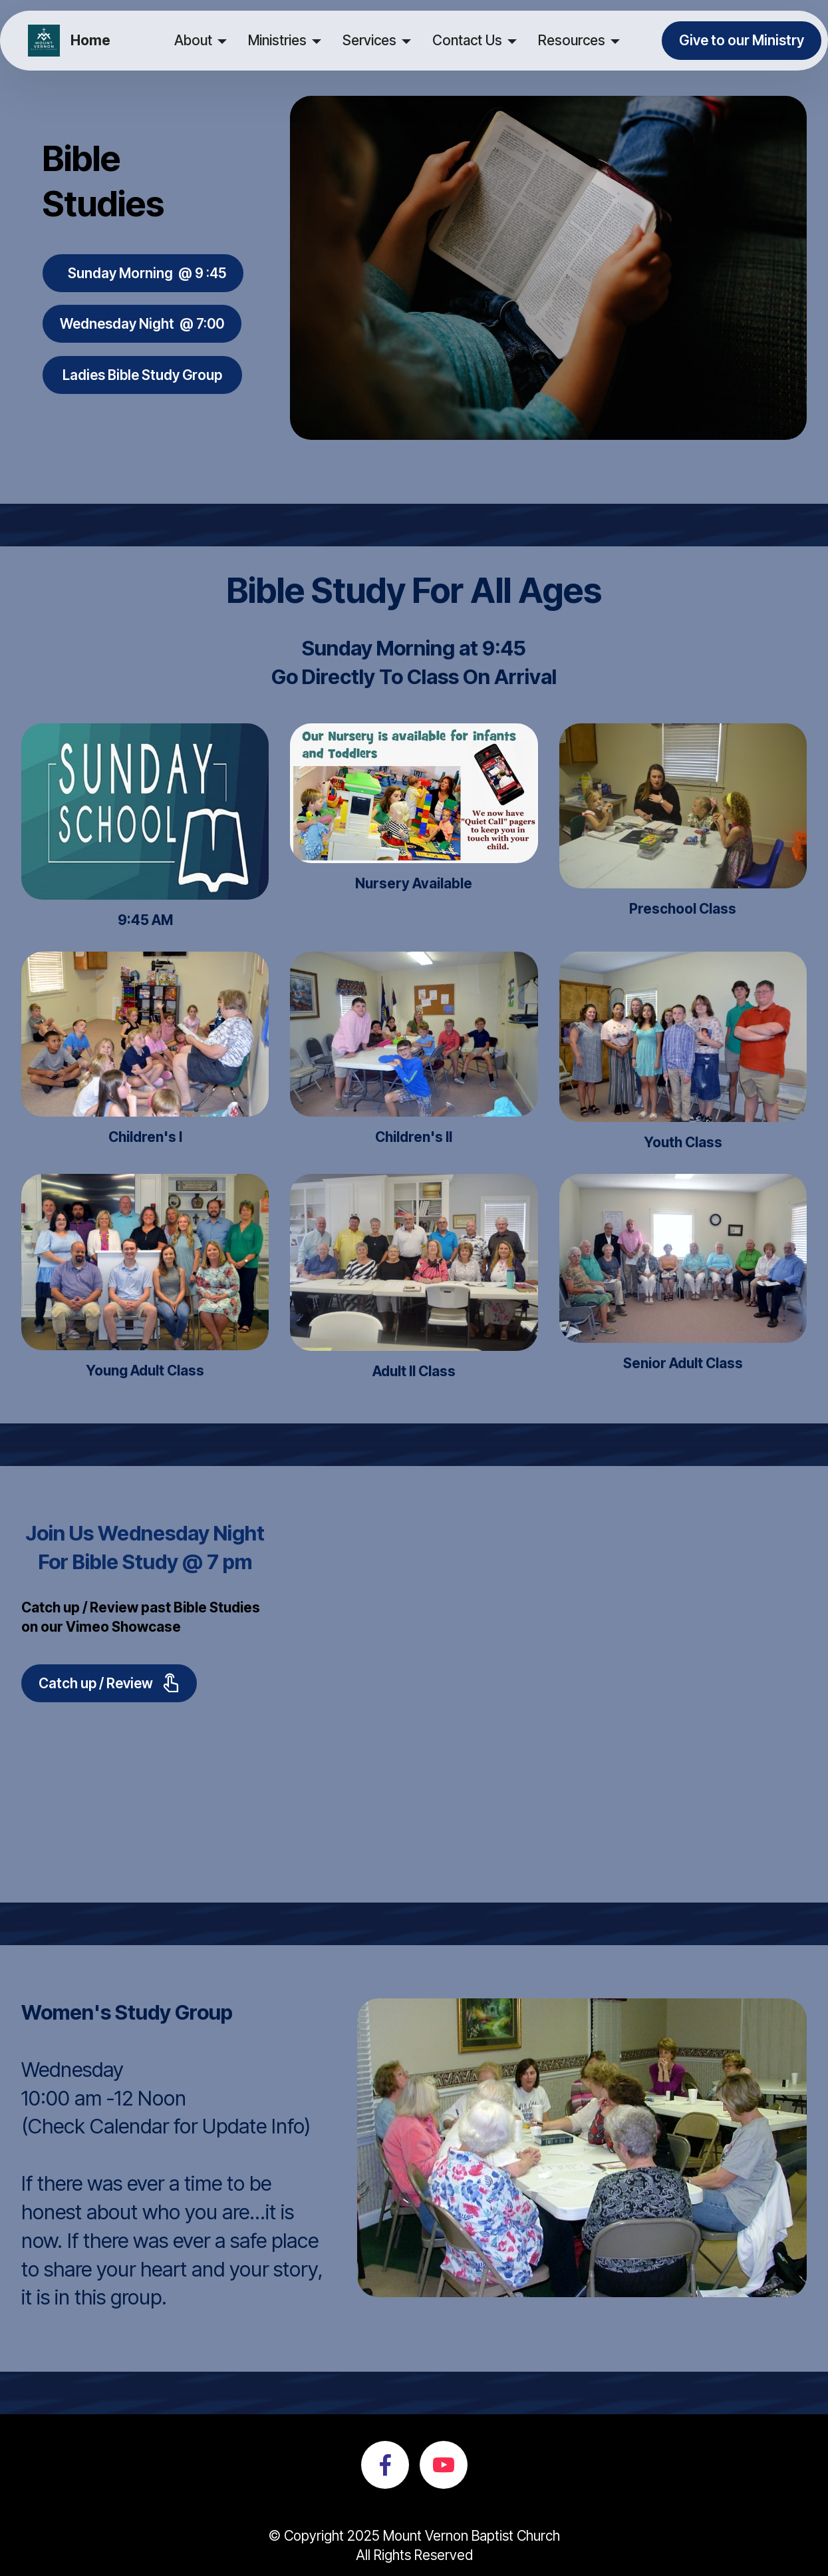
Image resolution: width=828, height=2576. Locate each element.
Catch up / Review (109, 1683)
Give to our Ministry (741, 40)
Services (369, 40)
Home (90, 41)
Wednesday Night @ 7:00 (142, 323)
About (193, 40)
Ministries (277, 40)
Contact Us (467, 40)
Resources (571, 40)
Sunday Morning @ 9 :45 (143, 273)
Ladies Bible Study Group (142, 375)
